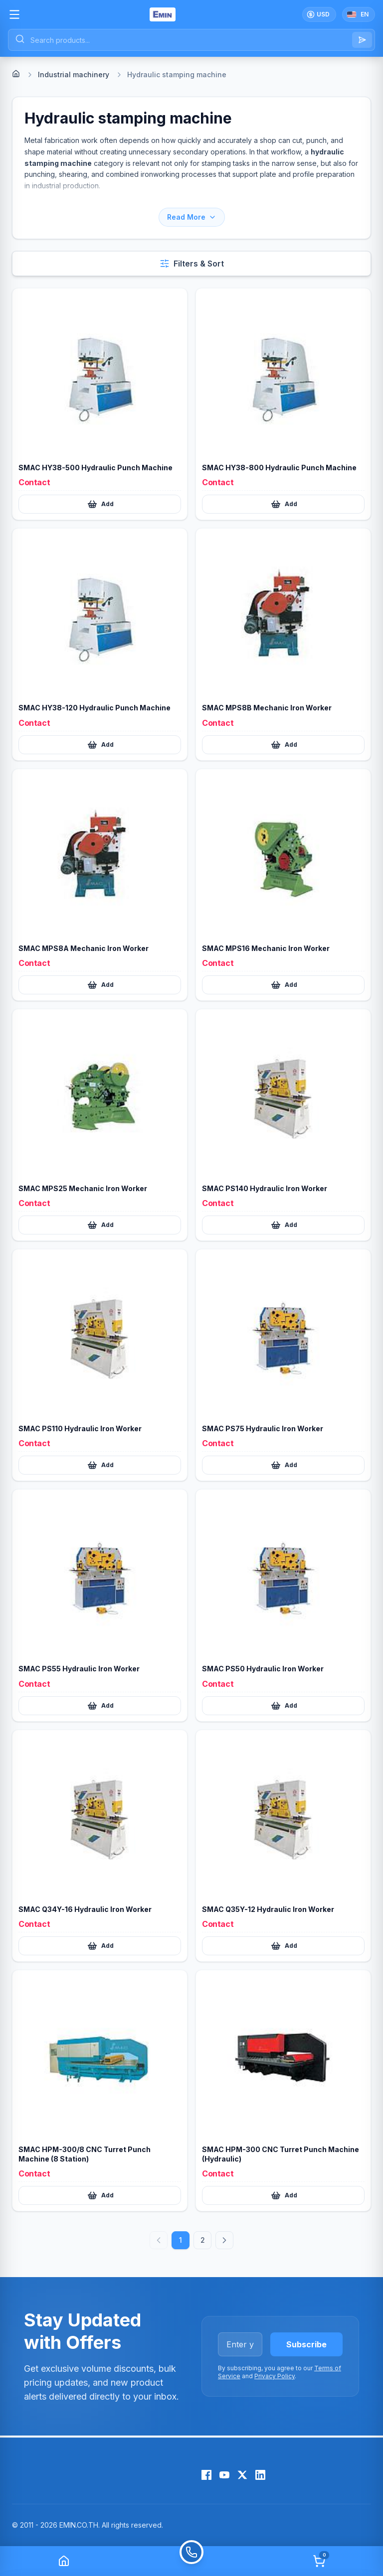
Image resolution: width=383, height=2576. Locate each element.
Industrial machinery (73, 74)
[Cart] (319, 2561)
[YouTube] (224, 2475)
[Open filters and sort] (191, 263)
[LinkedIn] (260, 2475)
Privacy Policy (274, 2376)
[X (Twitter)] (242, 2475)
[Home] (16, 74)
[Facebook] (206, 2475)
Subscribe (306, 2344)
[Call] (191, 2561)
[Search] (362, 40)
